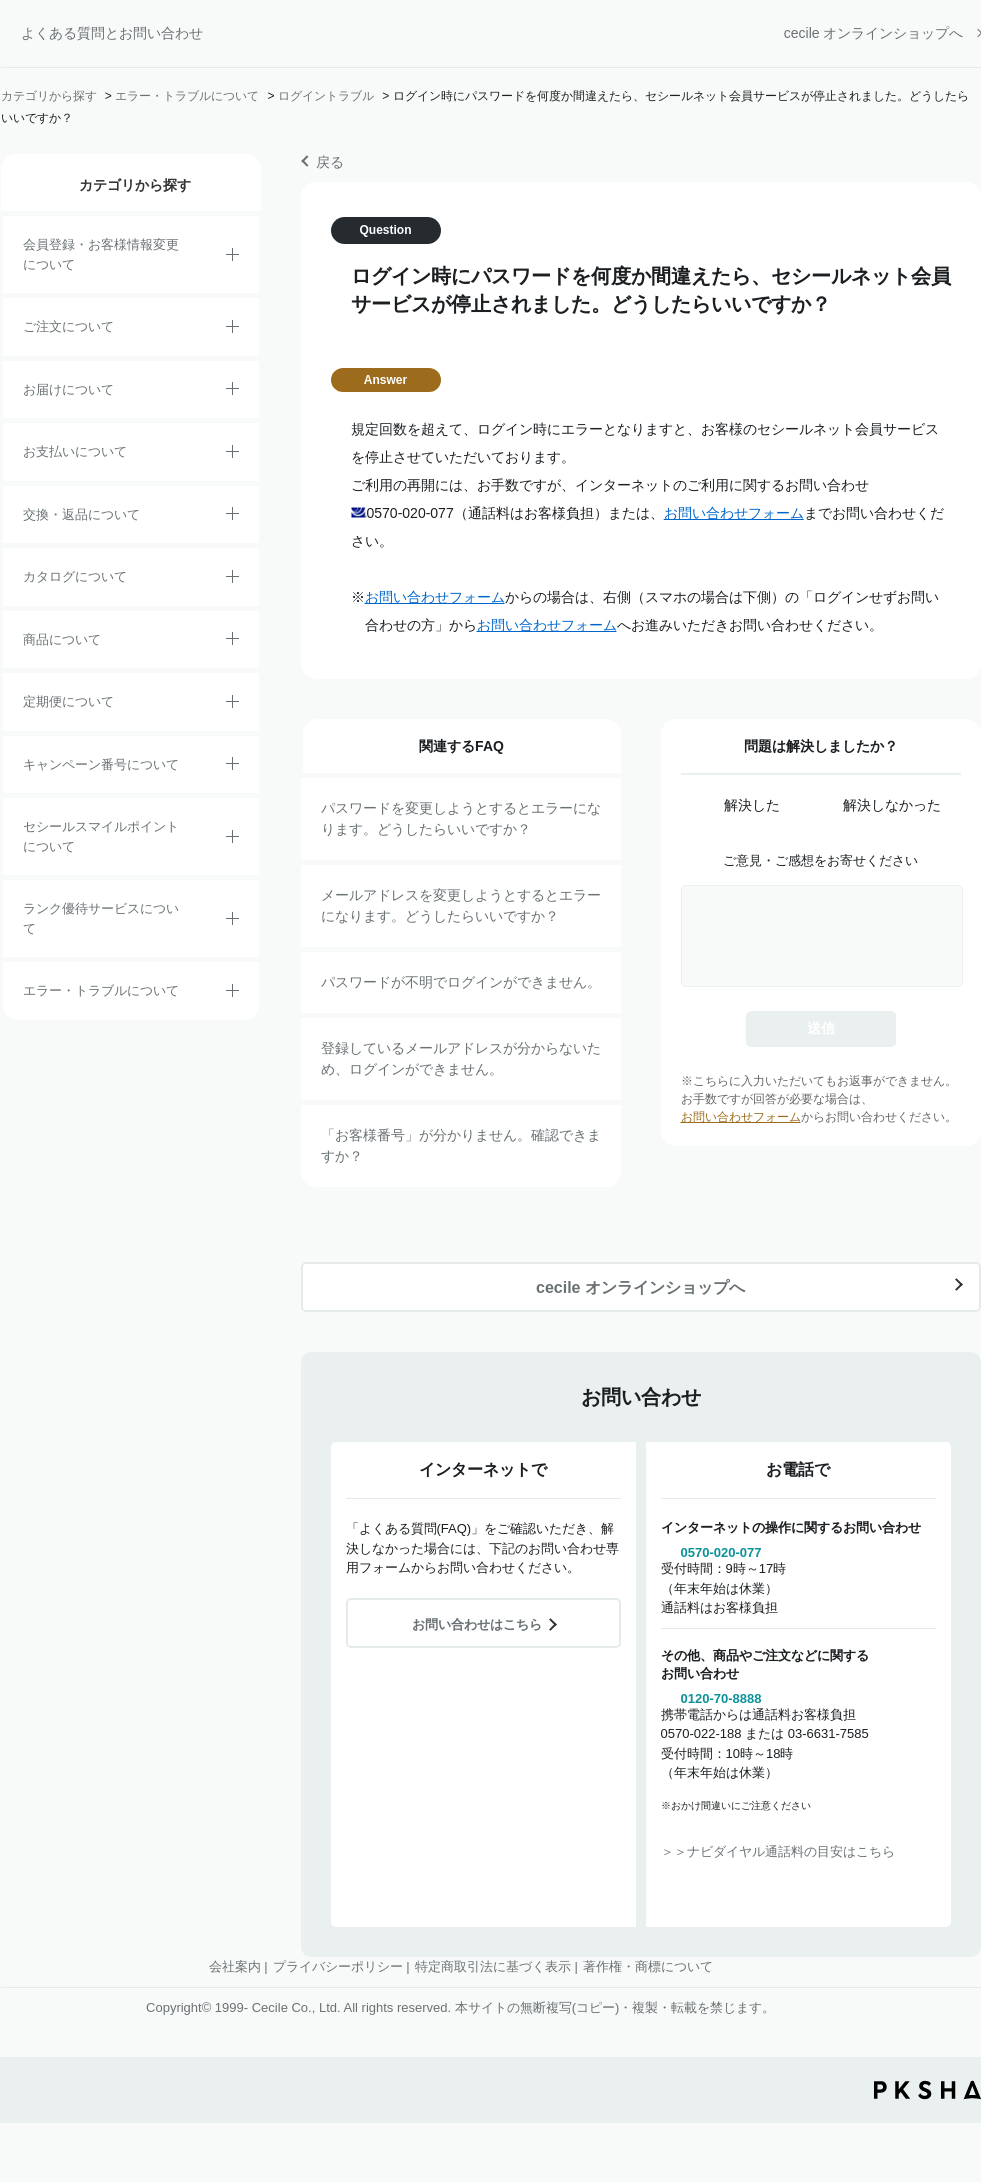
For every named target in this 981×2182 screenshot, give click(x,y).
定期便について (68, 701)
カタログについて (75, 576)
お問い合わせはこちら (477, 1624)
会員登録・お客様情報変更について (101, 254)
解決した (752, 805)
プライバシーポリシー (338, 1966)
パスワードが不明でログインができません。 (461, 982)
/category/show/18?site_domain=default (232, 455)
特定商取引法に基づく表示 (493, 1966)
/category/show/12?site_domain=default (232, 517)
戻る (330, 162)
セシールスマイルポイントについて (101, 836)
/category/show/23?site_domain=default (232, 994)
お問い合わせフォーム (734, 513)
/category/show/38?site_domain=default (232, 705)
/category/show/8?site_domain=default (232, 392)
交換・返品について (81, 514)
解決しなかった (892, 805)
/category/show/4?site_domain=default (232, 642)
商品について (62, 639)
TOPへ (951, 1997)
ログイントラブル (326, 96)
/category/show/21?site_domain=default (232, 258)
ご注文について (68, 326)
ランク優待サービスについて (101, 918)
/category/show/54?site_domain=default (232, 922)
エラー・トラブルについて (187, 96)
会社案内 (235, 1966)
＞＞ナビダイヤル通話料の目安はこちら (778, 1851)
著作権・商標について (648, 1966)
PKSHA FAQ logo (927, 2090)
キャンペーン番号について (101, 764)
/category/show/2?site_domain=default (232, 330)
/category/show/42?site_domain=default (232, 840)
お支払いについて (75, 451)
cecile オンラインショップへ (874, 33)
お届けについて (68, 389)
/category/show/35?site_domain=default (232, 580)
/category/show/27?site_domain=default (232, 767)
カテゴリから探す (49, 96)
